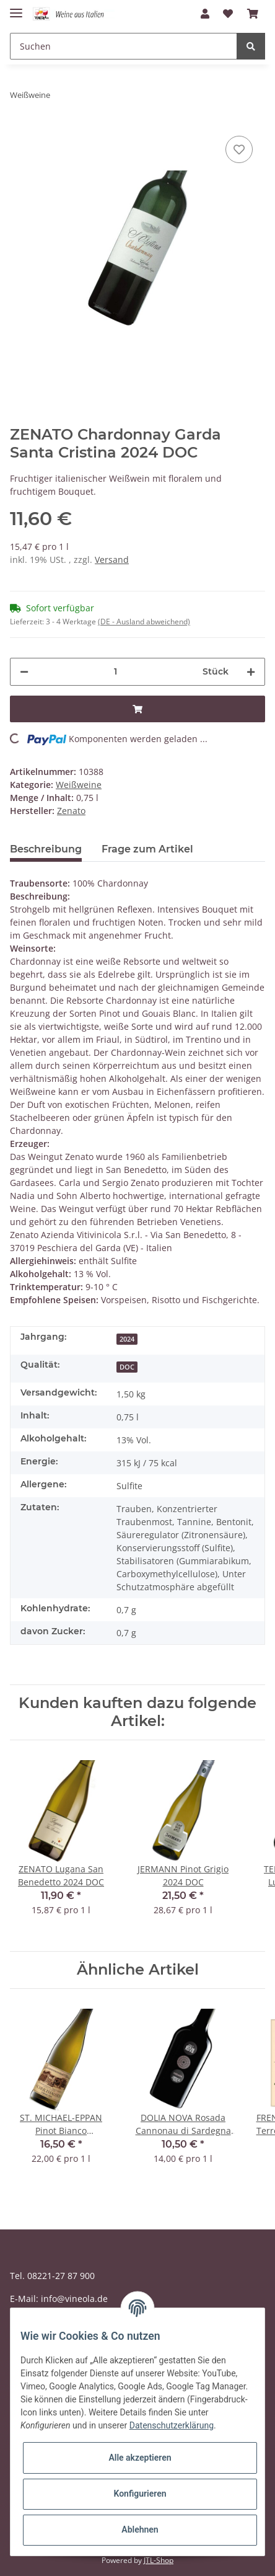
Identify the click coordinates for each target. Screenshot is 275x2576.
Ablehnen (139, 2529)
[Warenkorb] (252, 13)
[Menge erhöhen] (250, 671)
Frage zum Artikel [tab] (147, 849)
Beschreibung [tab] (46, 849)
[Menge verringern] (24, 671)
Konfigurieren (139, 2494)
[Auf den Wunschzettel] (239, 149)
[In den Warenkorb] (137, 709)
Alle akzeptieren (139, 2458)
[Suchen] (123, 46)
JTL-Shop (158, 2560)
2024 (127, 1339)
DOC (127, 1367)
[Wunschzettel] (228, 13)
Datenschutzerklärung (171, 2425)
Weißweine (79, 784)
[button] (205, 13)
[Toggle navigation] (16, 7)
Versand (112, 559)
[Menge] (115, 671)
